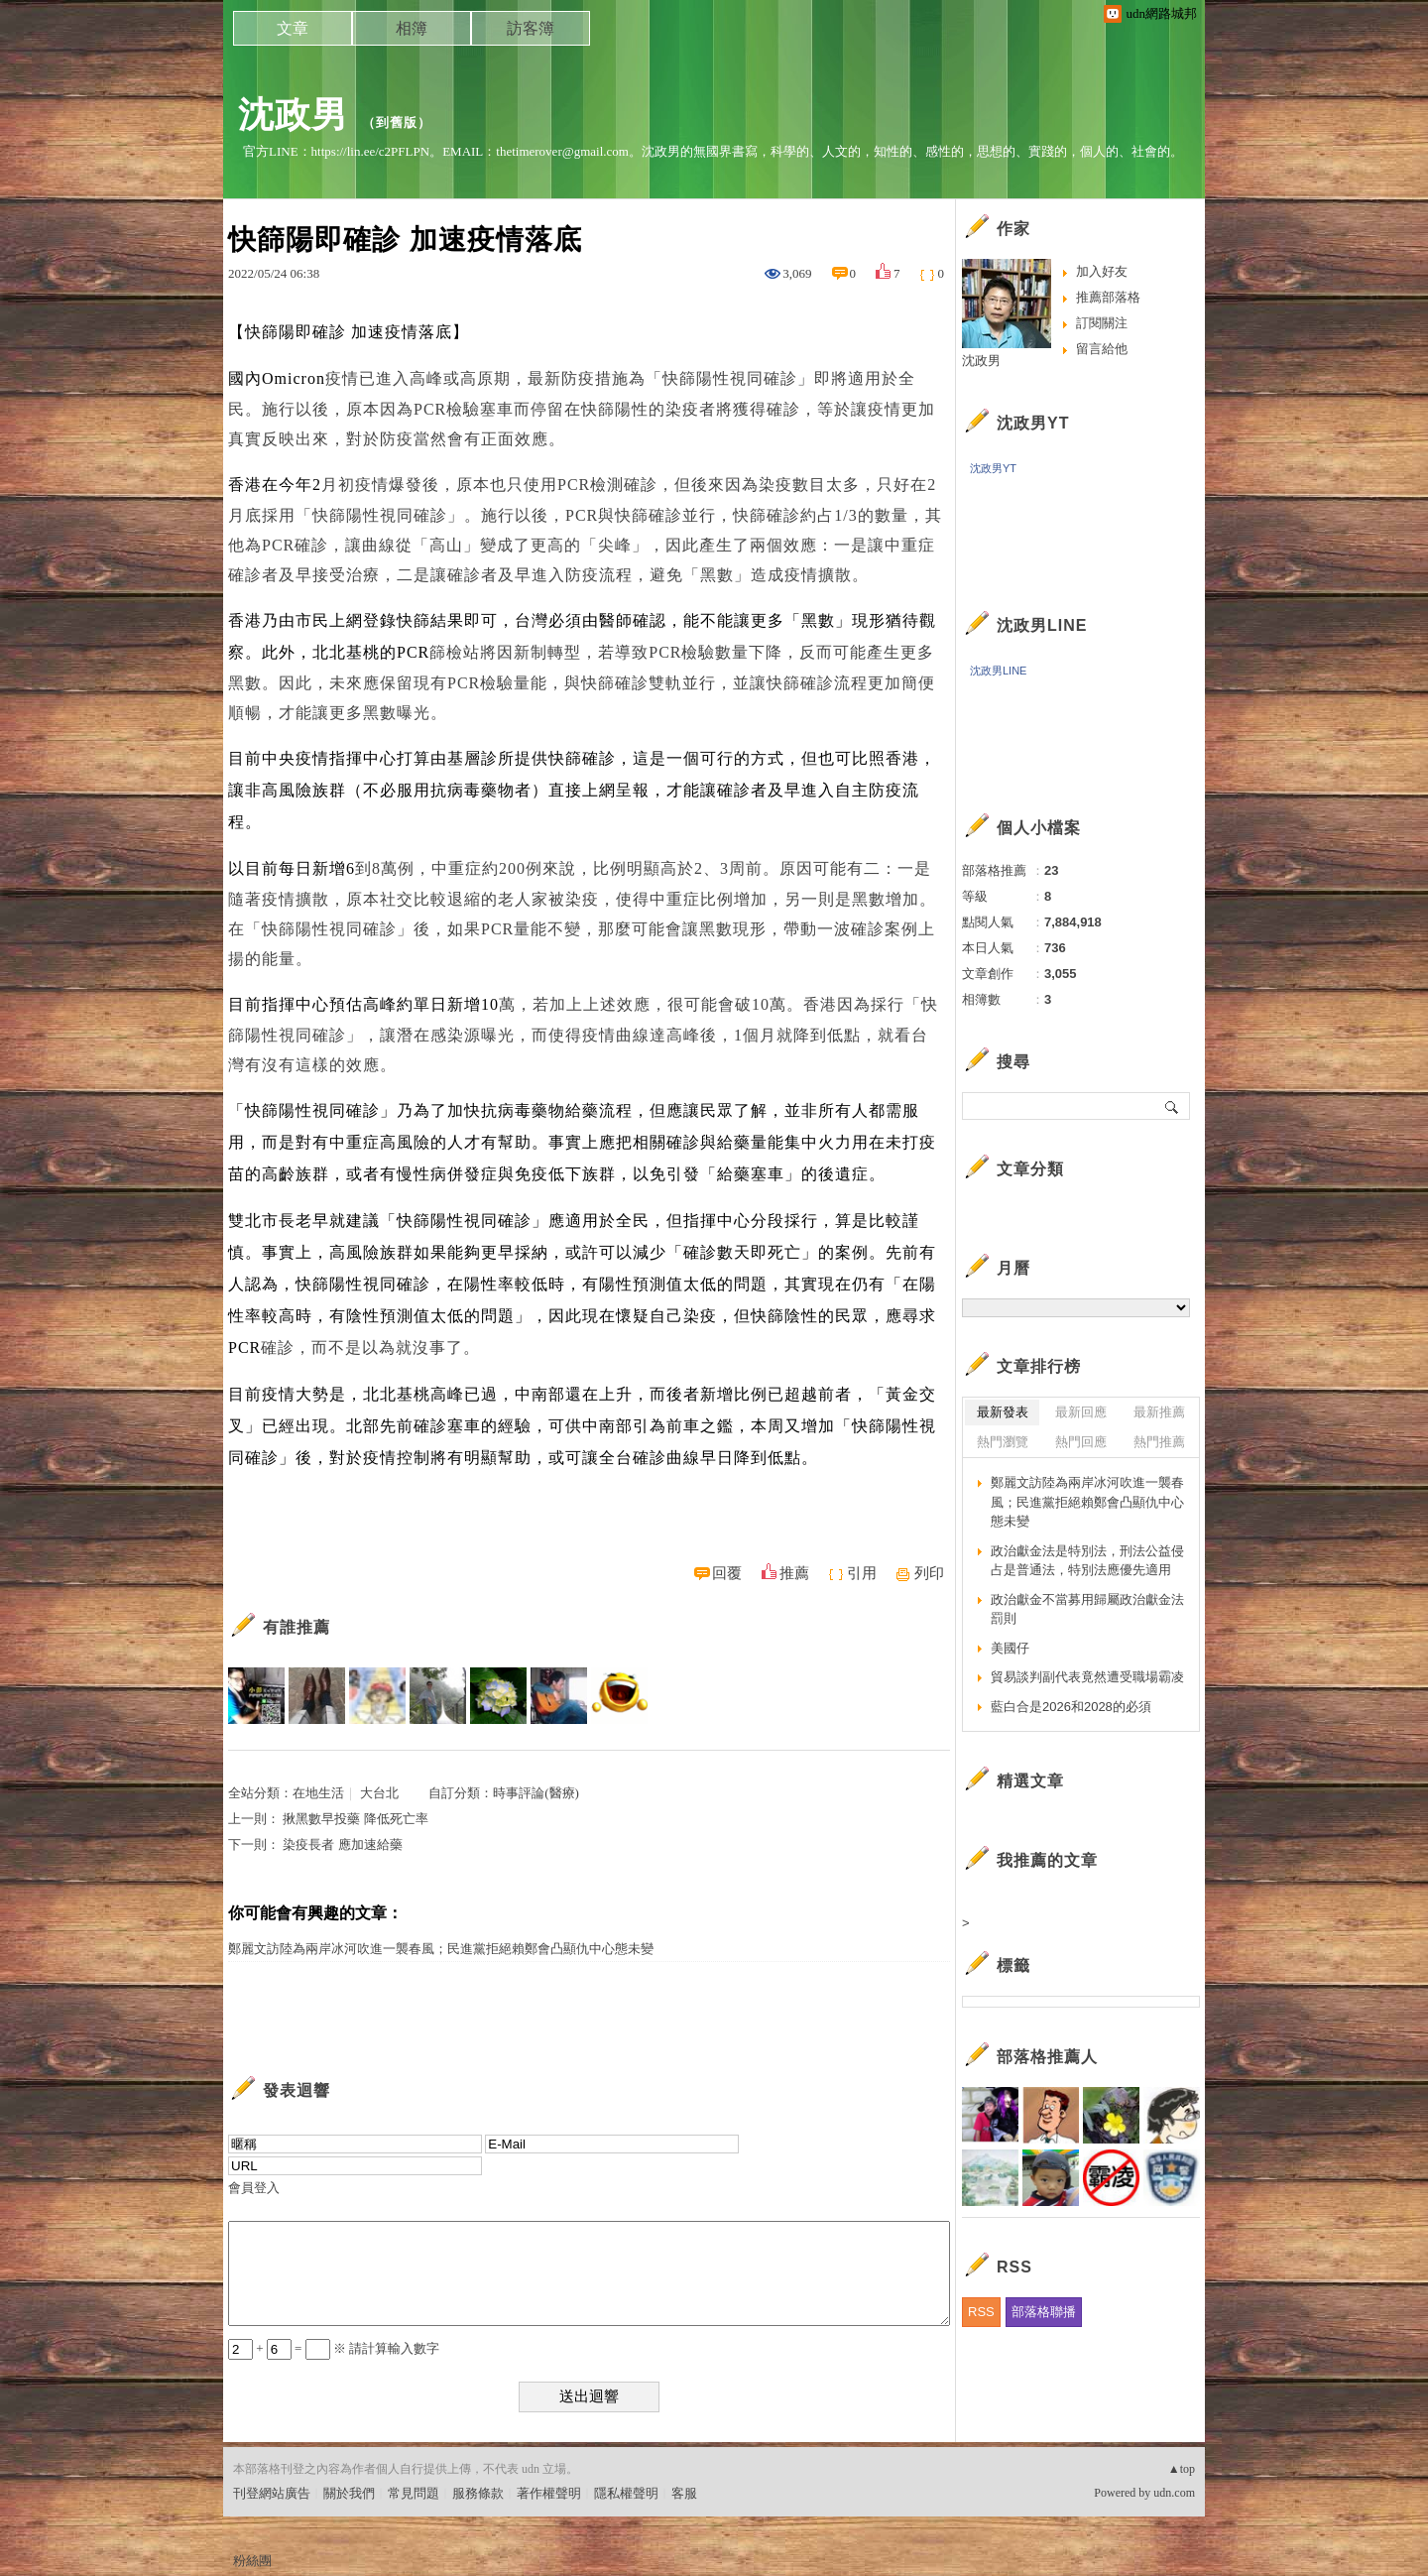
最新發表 (1002, 1412)
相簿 (411, 28)
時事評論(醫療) (536, 1792)
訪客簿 (530, 28)
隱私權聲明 (626, 2493)
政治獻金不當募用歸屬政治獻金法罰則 (1087, 1609)
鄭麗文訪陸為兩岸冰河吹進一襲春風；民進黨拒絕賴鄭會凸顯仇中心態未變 (441, 1948)
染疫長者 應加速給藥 (342, 1844)
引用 (862, 1573)
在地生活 (318, 1792)
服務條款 (478, 2493)
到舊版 (396, 122)
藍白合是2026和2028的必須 (1071, 1706)
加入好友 (1102, 271)
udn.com (1174, 2493)
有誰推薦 (296, 1627)
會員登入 (254, 2187)
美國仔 (1010, 1648)
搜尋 (1172, 1106)
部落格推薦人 (1047, 2056)
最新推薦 (1159, 1412)
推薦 (794, 1573)
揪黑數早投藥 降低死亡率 (355, 1818)
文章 (292, 28)
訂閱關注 (1102, 322)
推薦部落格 (1108, 297)
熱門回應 (1081, 1441)
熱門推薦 (1159, 1441)
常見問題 (413, 2493)
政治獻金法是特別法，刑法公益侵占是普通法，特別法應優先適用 (1087, 1560)
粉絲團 (252, 2560)
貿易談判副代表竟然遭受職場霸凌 (1087, 1676)
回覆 (727, 1573)
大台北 (379, 1792)
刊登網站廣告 (271, 2493)
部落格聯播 (1044, 2311)
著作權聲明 (549, 2493)
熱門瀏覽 (1002, 1441)
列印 (929, 1573)
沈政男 (293, 114)
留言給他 (1102, 348)
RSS (981, 2311)
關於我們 (349, 2493)
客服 (684, 2493)
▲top (1181, 2469)
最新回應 (1081, 1412)
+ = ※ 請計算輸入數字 (333, 2348)
